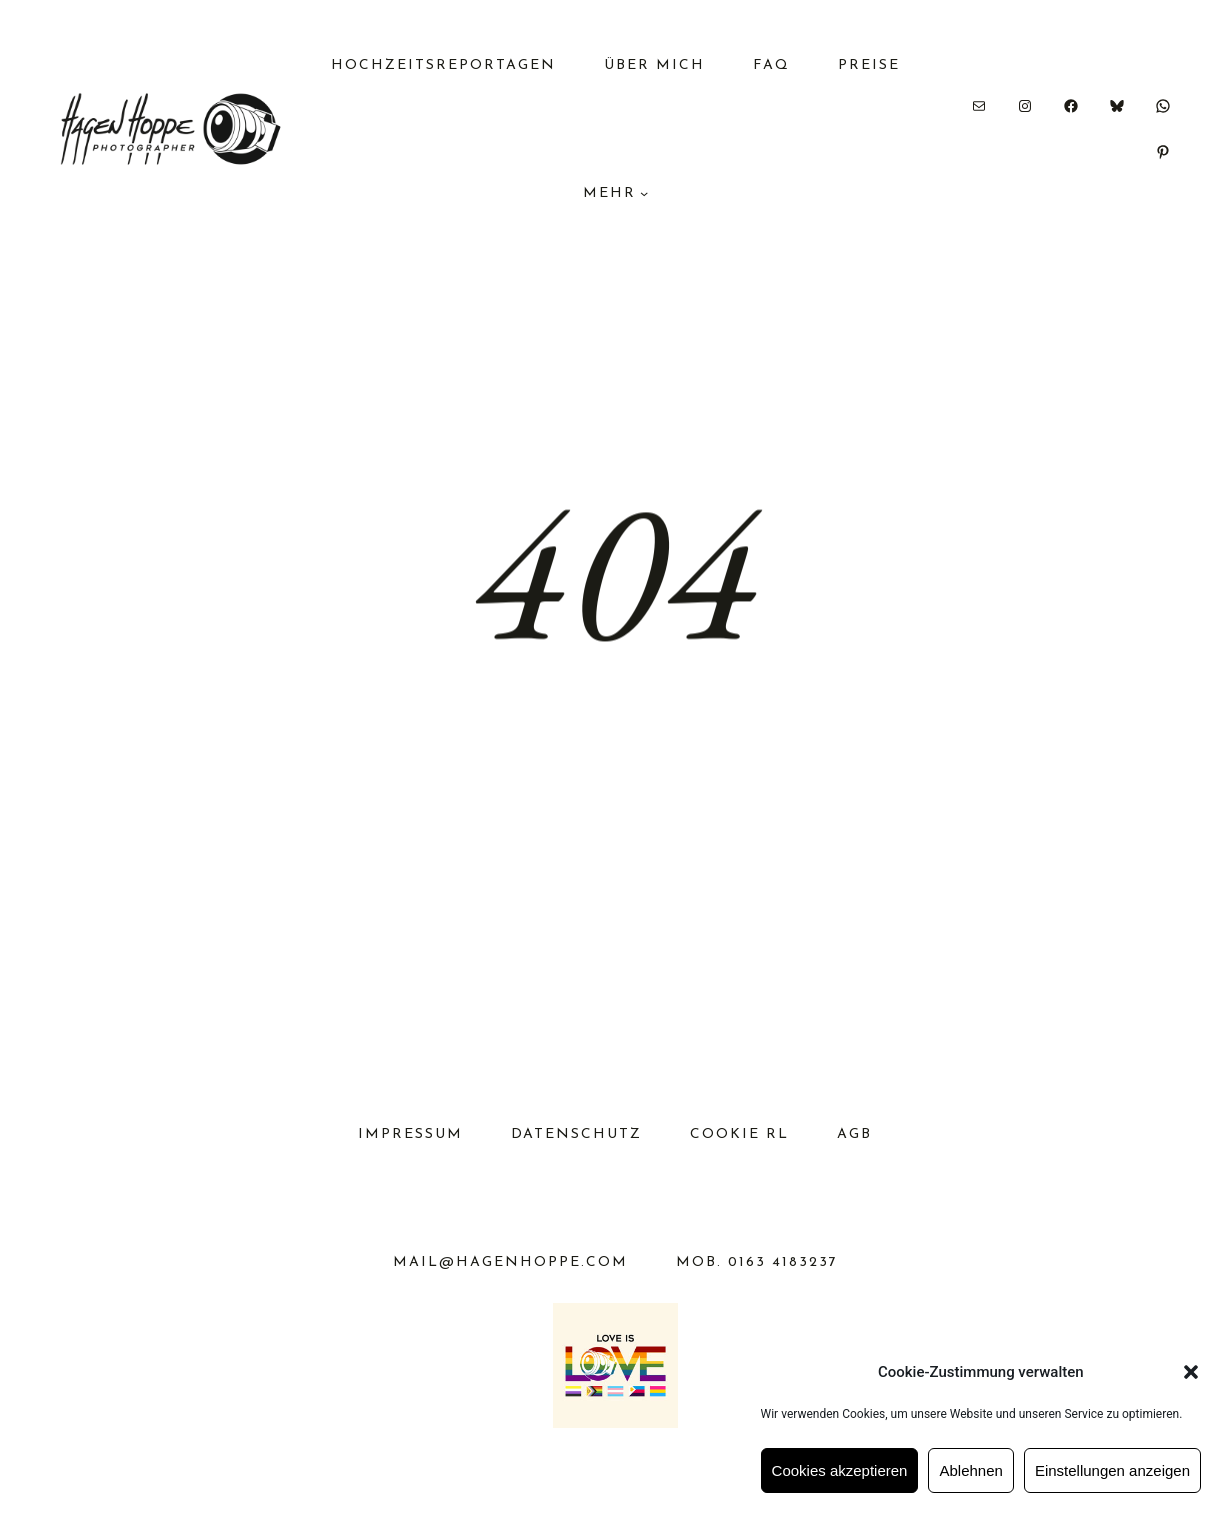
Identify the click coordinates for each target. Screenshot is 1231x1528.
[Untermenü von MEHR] (644, 193)
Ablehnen (970, 1470)
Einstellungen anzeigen (1112, 1470)
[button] (1191, 1372)
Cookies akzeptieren (840, 1470)
